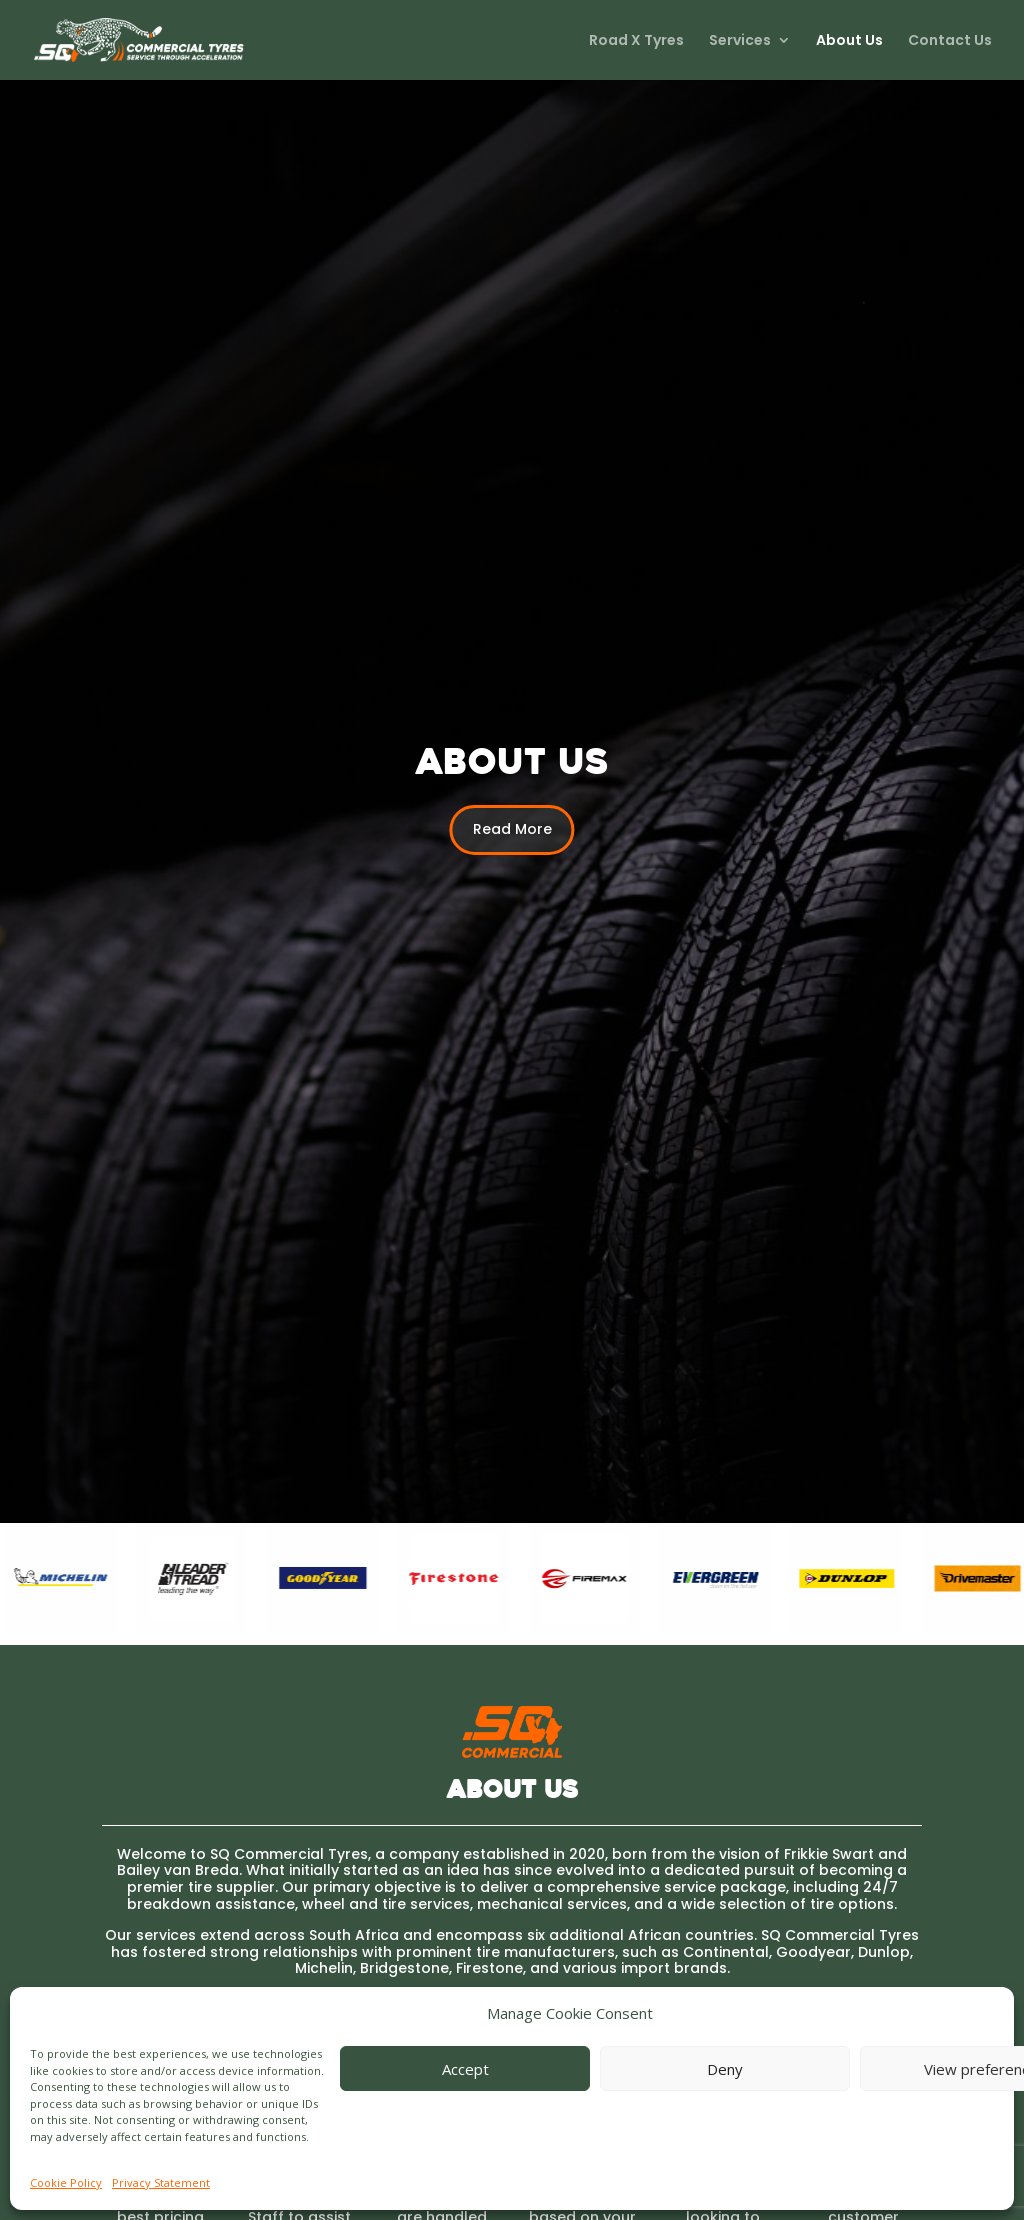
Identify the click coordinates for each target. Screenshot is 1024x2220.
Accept (465, 2069)
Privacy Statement (161, 2182)
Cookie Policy (66, 2182)
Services (740, 41)
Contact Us (950, 41)
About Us (849, 41)
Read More (512, 829)
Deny (725, 2069)
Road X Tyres (636, 41)
